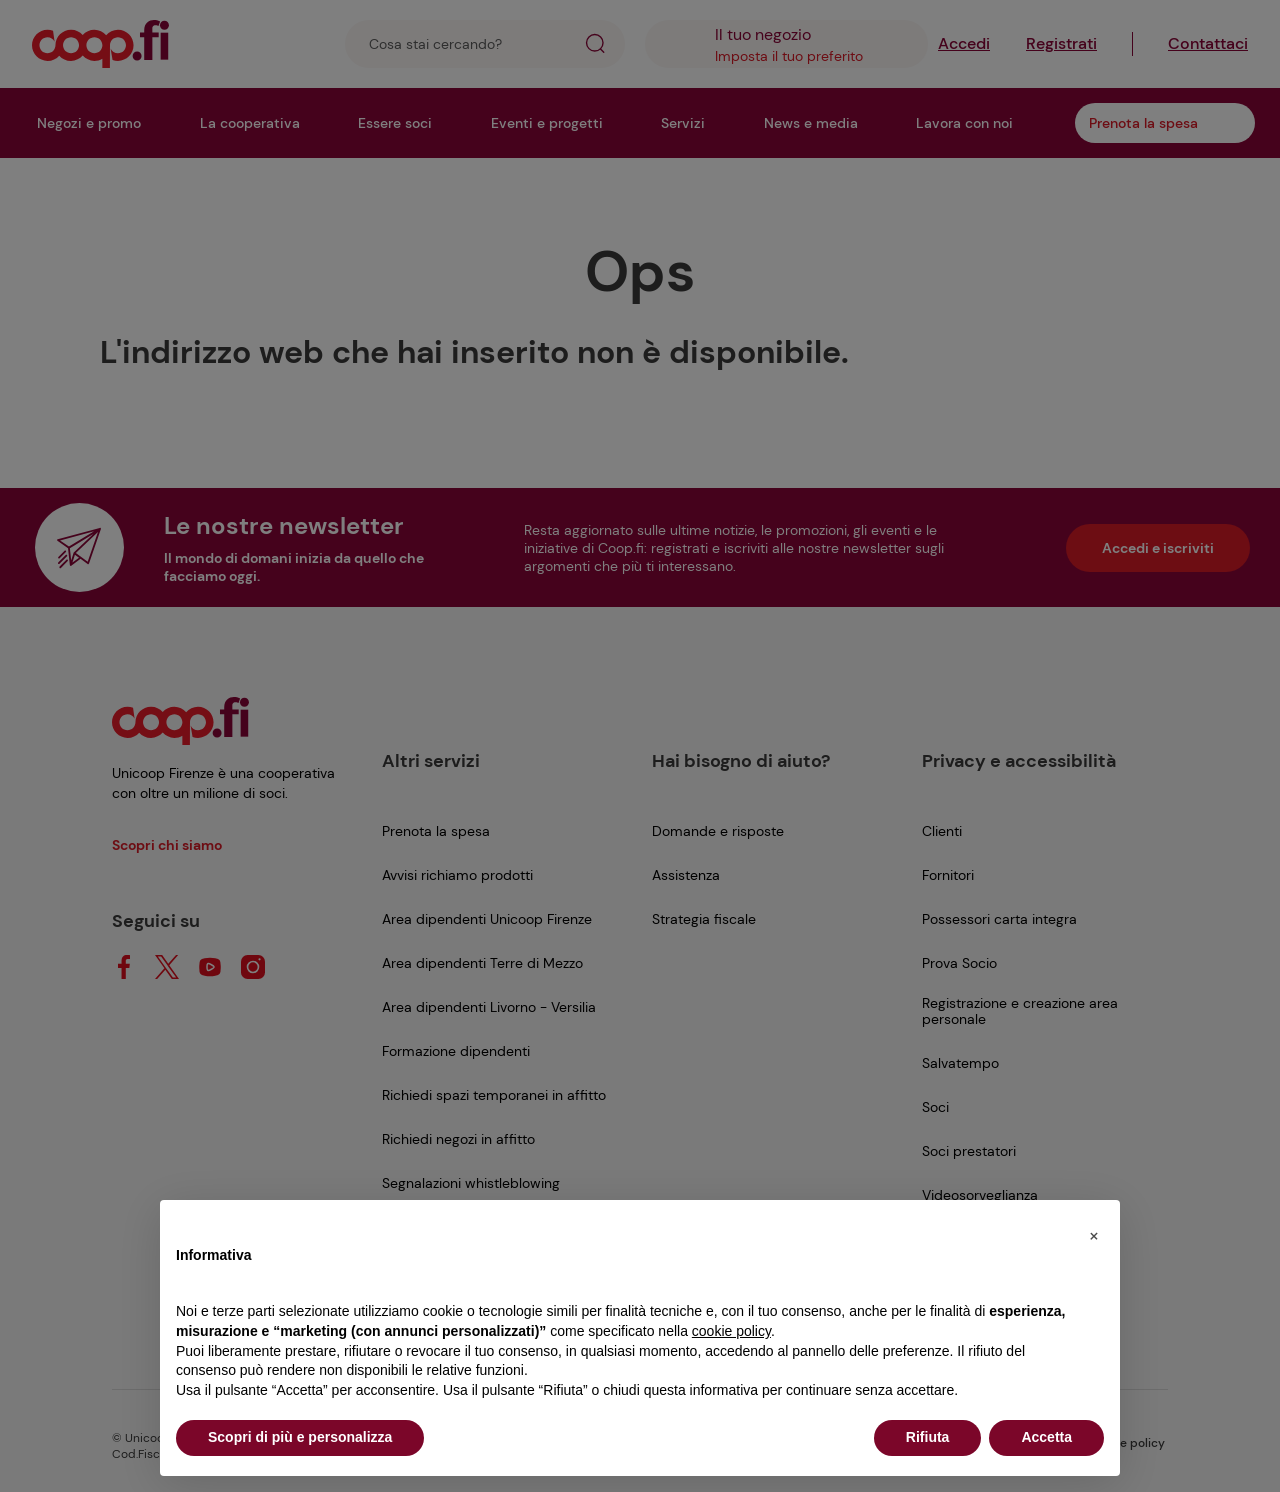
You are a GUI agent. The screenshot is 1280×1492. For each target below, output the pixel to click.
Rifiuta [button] (928, 1437)
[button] (1094, 1232)
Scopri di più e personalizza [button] (300, 1437)
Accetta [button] (1046, 1437)
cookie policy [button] (731, 1331)
